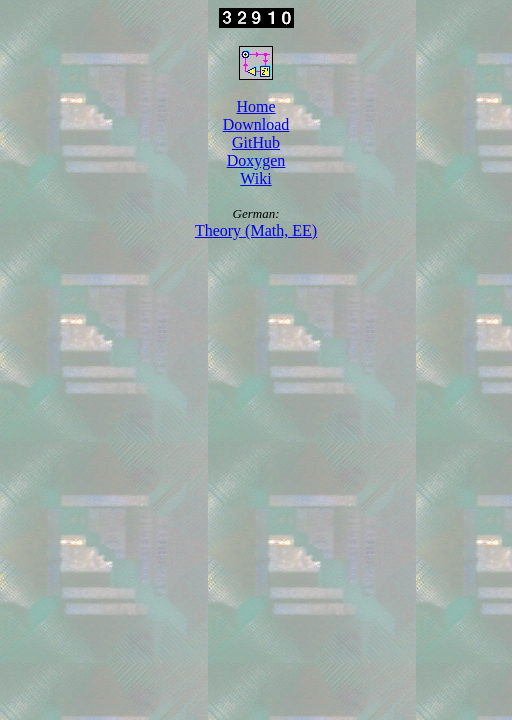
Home (255, 106)
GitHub (256, 142)
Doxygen (256, 160)
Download (256, 124)
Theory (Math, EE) (256, 230)
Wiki (255, 178)
